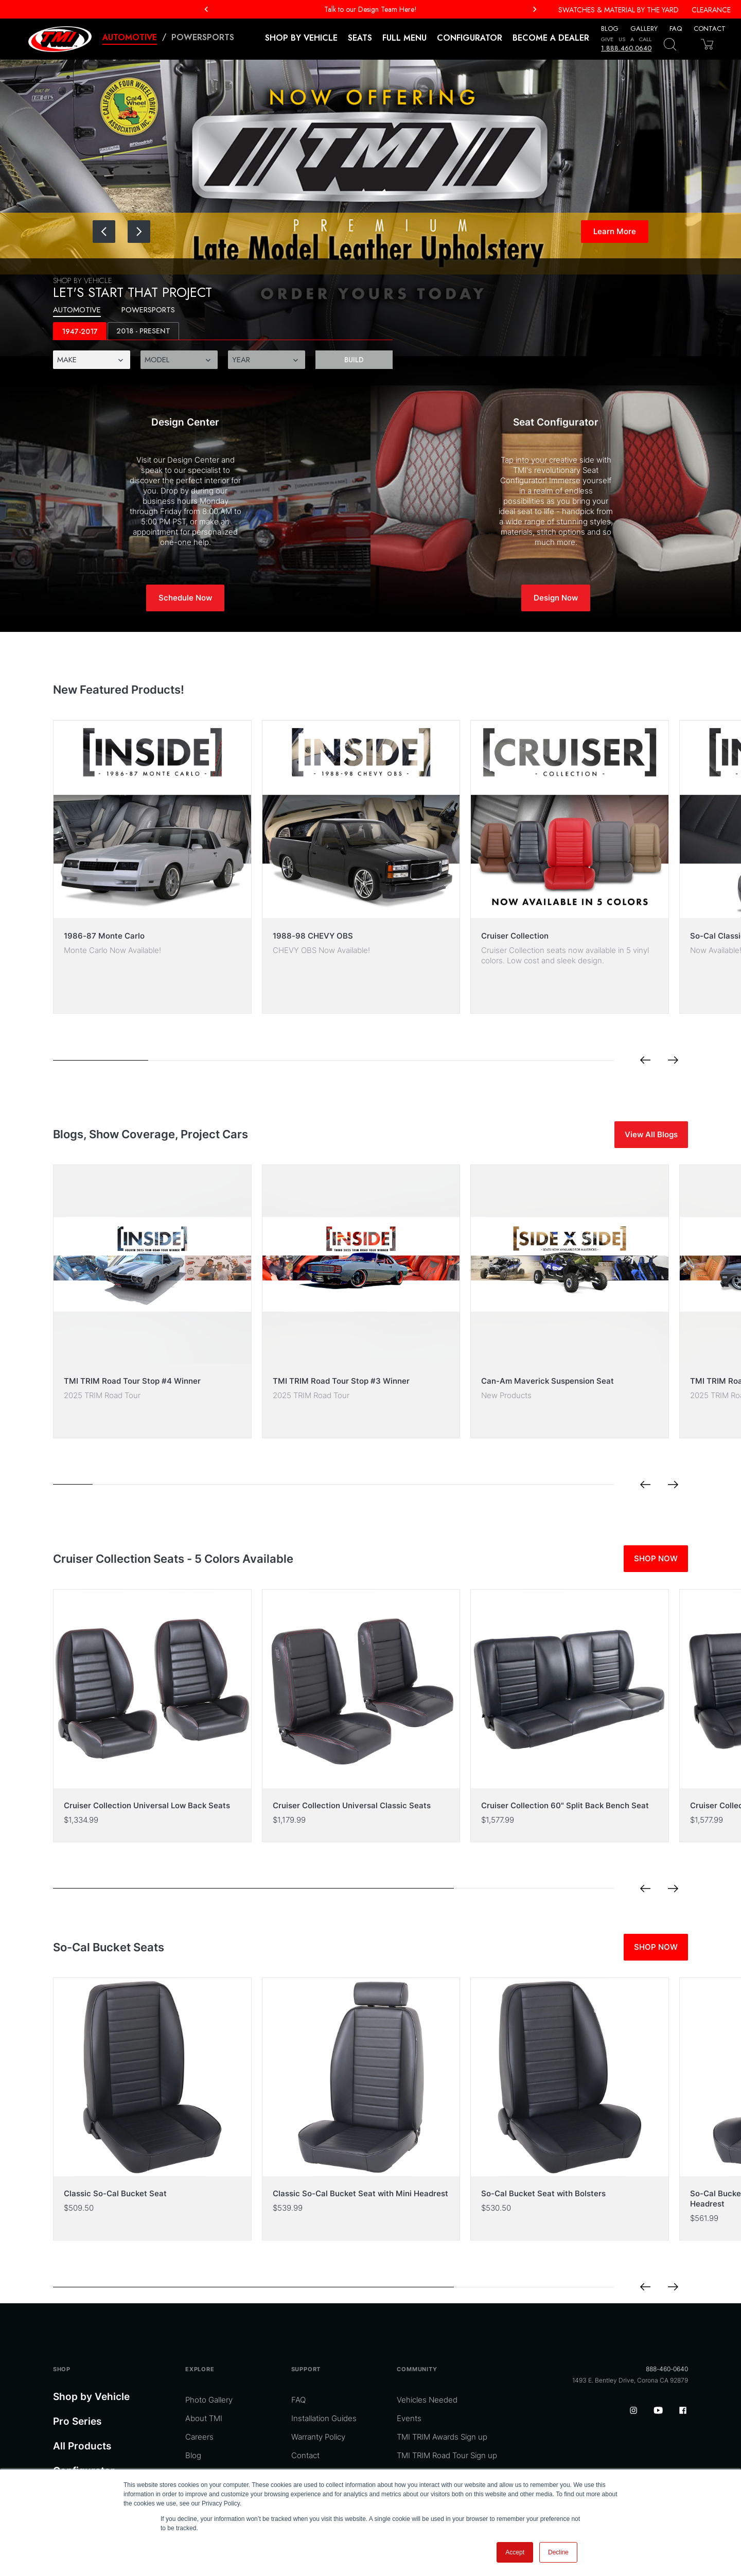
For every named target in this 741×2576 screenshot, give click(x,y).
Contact (710, 28)
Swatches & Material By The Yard (618, 10)
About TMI (203, 2418)
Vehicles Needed (427, 2400)
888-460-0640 (667, 2369)
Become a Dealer (551, 38)
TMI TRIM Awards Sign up (442, 2437)
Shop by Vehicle (91, 2397)
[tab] (143, 331)
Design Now (556, 598)
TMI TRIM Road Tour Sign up (447, 2455)
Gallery (644, 28)
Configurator (469, 38)
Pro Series (77, 2421)
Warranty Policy (318, 2437)
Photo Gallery (209, 2400)
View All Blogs (651, 1134)
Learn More (614, 231)
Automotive (129, 37)
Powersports (202, 37)
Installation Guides (324, 2418)
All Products (82, 2446)
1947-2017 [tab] (80, 332)
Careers (199, 2437)
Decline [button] (558, 2552)
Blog (610, 28)
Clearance (711, 10)
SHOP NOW (656, 1558)
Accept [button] (514, 2552)
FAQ (675, 28)
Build (354, 360)
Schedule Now (185, 598)
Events (409, 2418)
